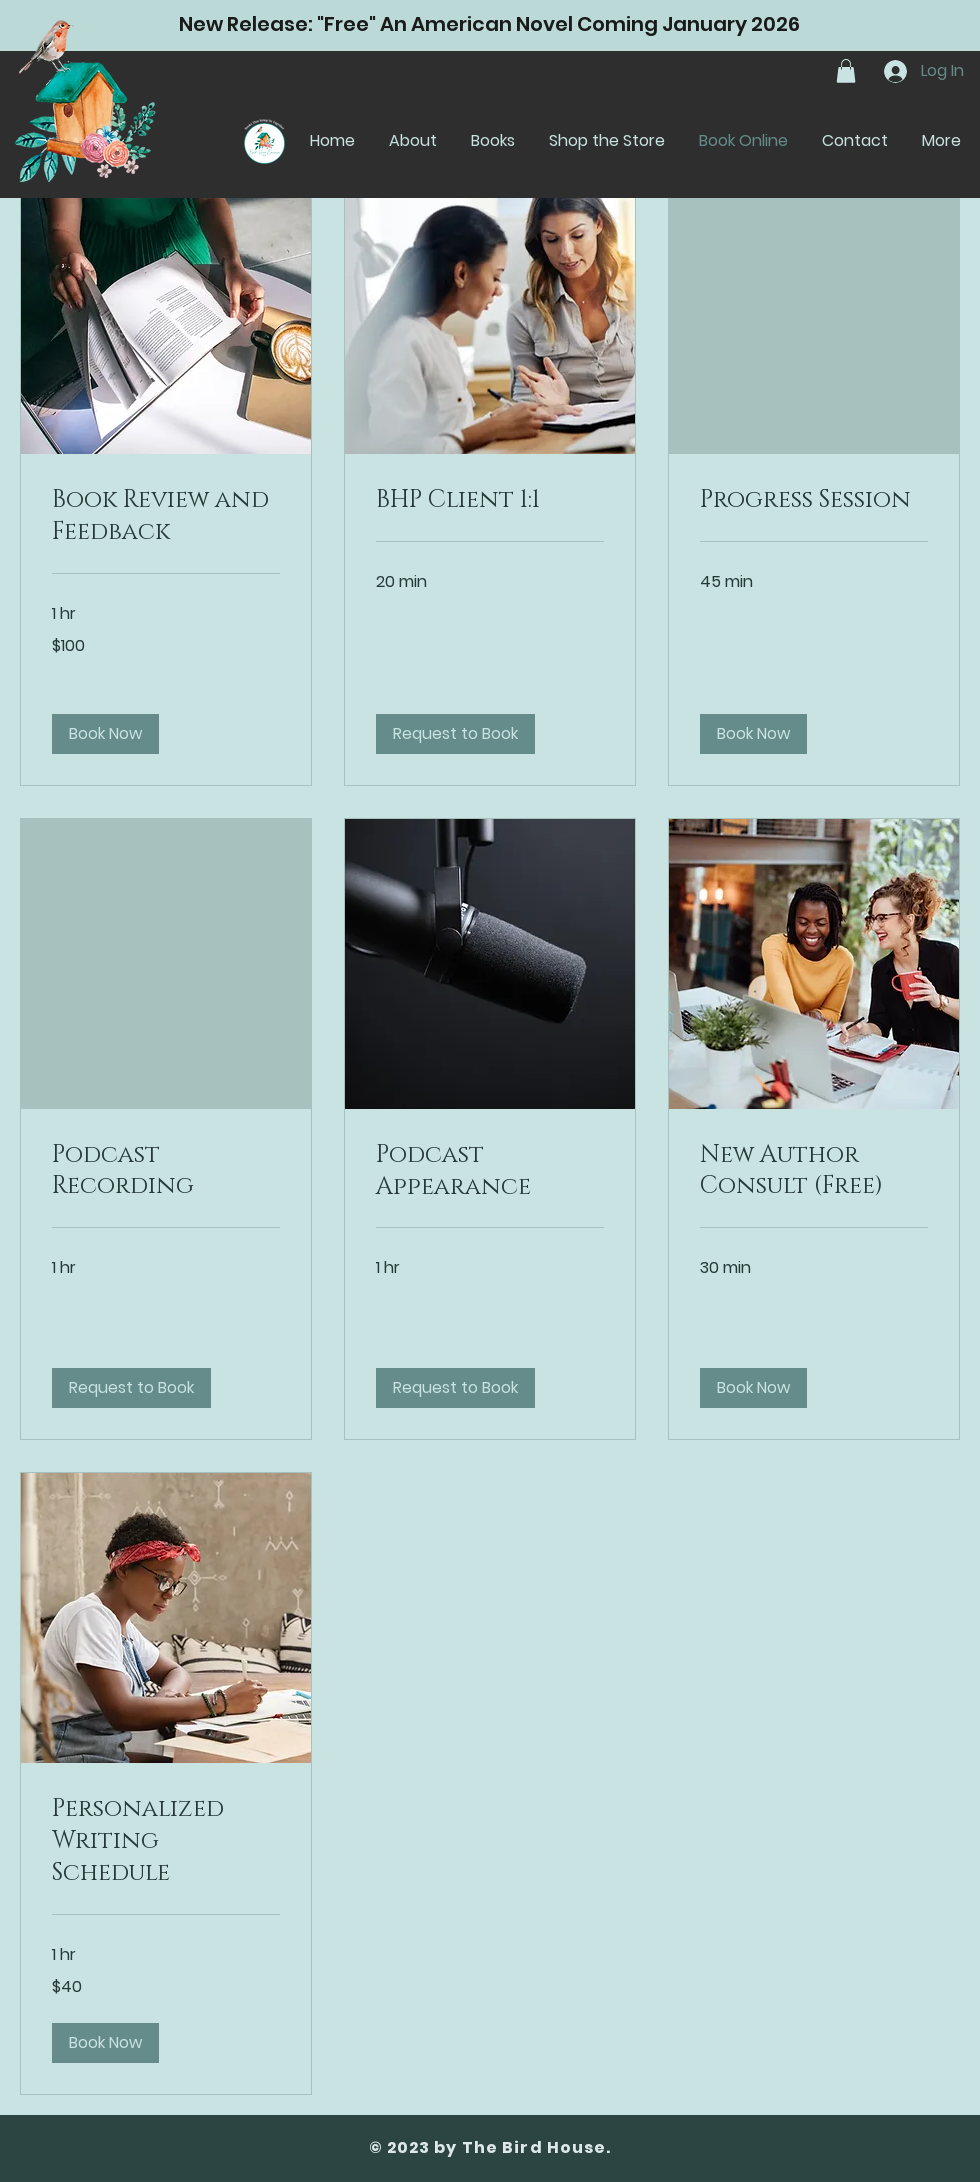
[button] (846, 71)
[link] (166, 517)
